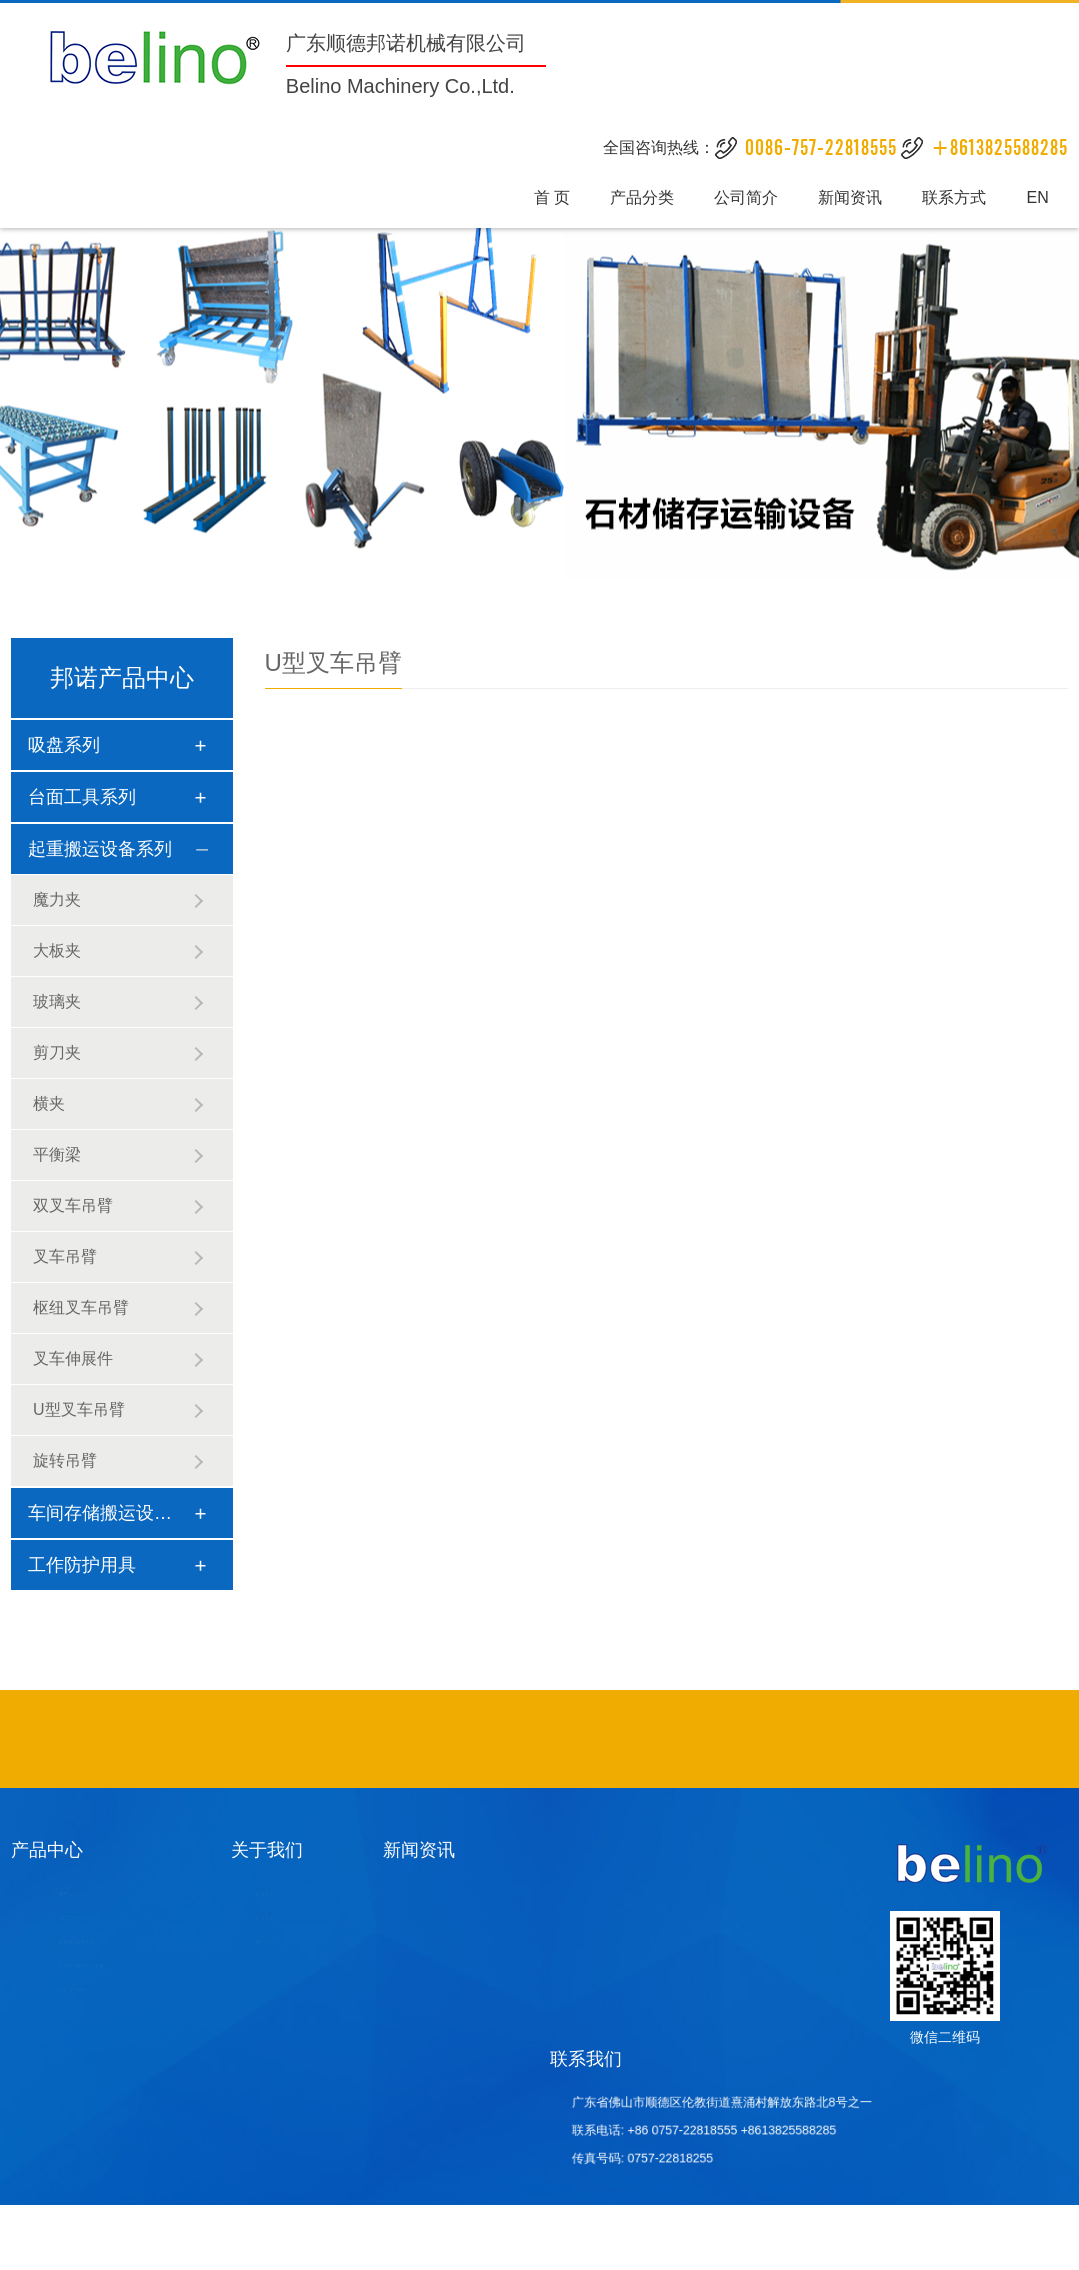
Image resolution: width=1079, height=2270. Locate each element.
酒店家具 (555, 1739)
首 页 (559, 196)
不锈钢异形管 (391, 1739)
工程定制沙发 (525, 1739)
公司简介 (747, 196)
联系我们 (586, 2059)
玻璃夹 (57, 1001)
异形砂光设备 (674, 1739)
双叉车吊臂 (73, 1205)
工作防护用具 (82, 1565)
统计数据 (1040, 2238)
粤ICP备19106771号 (455, 2238)
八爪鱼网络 (969, 2238)
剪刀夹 (57, 1052)
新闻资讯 (848, 196)
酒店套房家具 (610, 1739)
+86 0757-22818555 (696, 2130)
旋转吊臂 (65, 1460)
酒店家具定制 (456, 1739)
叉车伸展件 (73, 1358)
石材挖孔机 (641, 1739)
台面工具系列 (82, 797)
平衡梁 (57, 1154)
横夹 (49, 1103)
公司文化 (262, 1918)
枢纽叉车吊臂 (81, 1307)
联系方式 (949, 196)
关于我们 (267, 1850)
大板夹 (57, 950)
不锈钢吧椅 (423, 1739)
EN (1029, 196)
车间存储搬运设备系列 (118, 1513)
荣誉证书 (262, 1942)
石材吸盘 (580, 1739)
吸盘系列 (64, 745)
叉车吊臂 (65, 1256)
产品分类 (647, 196)
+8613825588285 (764, 2130)
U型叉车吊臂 (79, 1409)
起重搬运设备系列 (100, 849)
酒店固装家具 (490, 1739)
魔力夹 (57, 899)
